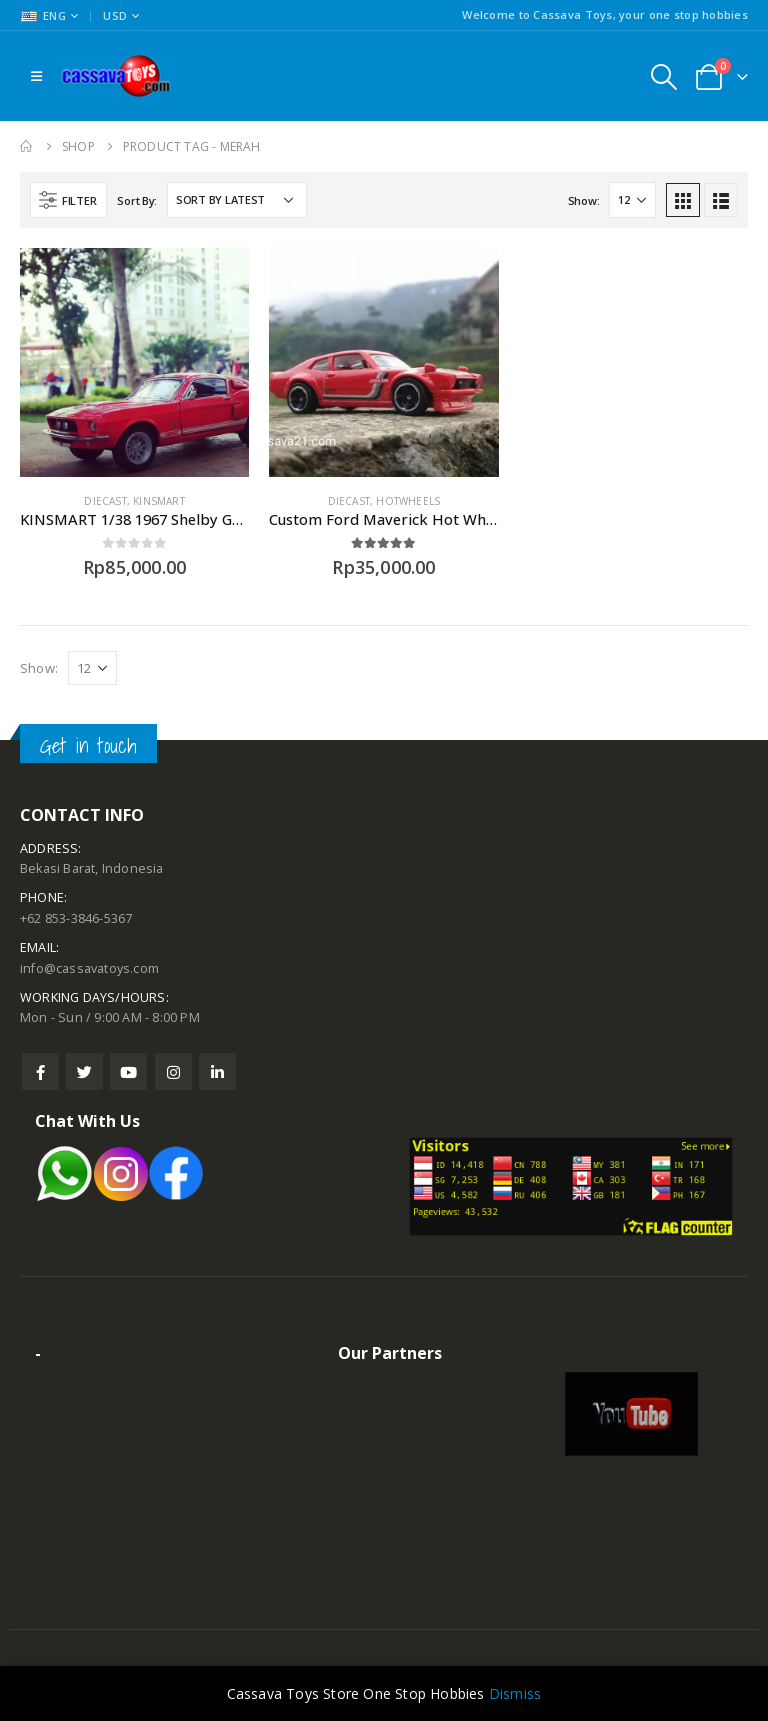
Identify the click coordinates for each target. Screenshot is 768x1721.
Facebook (40, 1071)
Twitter (84, 1071)
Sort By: (137, 200)
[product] (134, 362)
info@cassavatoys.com (89, 968)
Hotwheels (408, 501)
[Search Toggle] (663, 76)
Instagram (173, 1071)
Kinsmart (159, 501)
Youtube (128, 1071)
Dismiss (515, 1693)
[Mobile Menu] (36, 76)
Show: (584, 200)
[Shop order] (237, 200)
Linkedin (217, 1071)
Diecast (105, 501)
